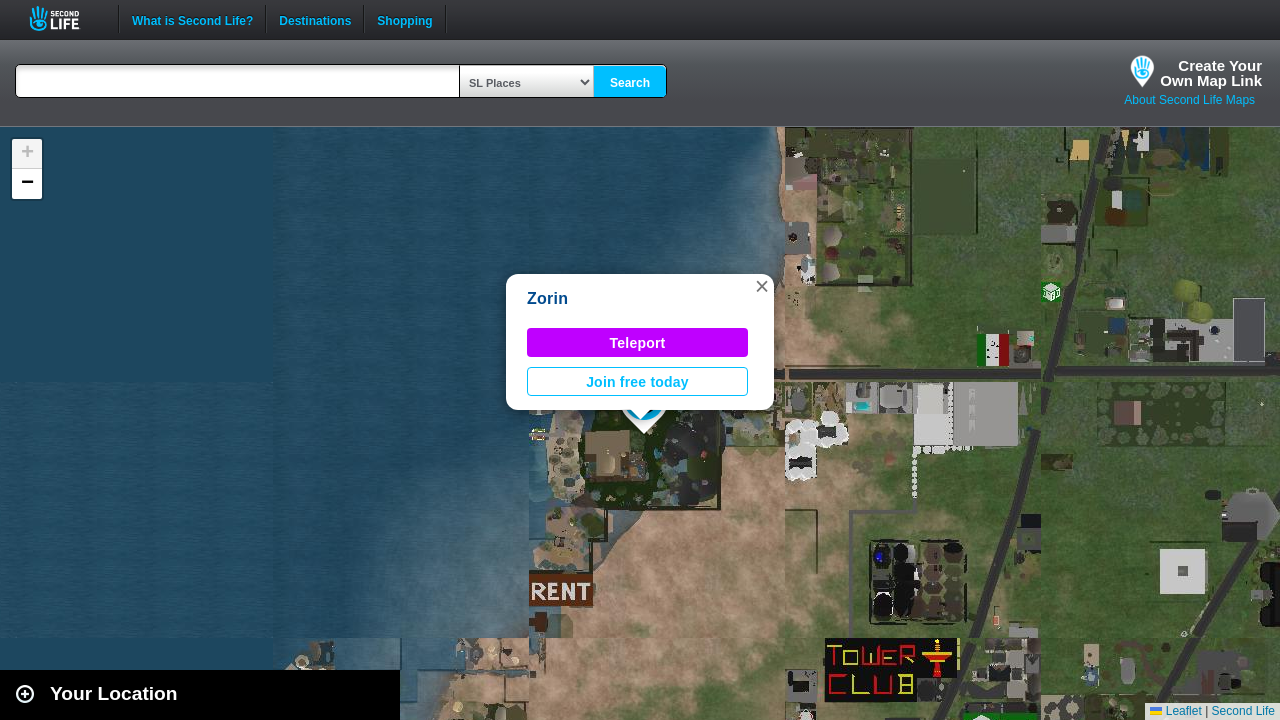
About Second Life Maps (1189, 100)
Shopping (404, 19)
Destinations (315, 19)
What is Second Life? (192, 19)
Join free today (637, 382)
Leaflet (1175, 711)
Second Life (65, 18)
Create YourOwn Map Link (1211, 73)
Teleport (638, 343)
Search (630, 83)
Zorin (547, 298)
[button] (762, 286)
